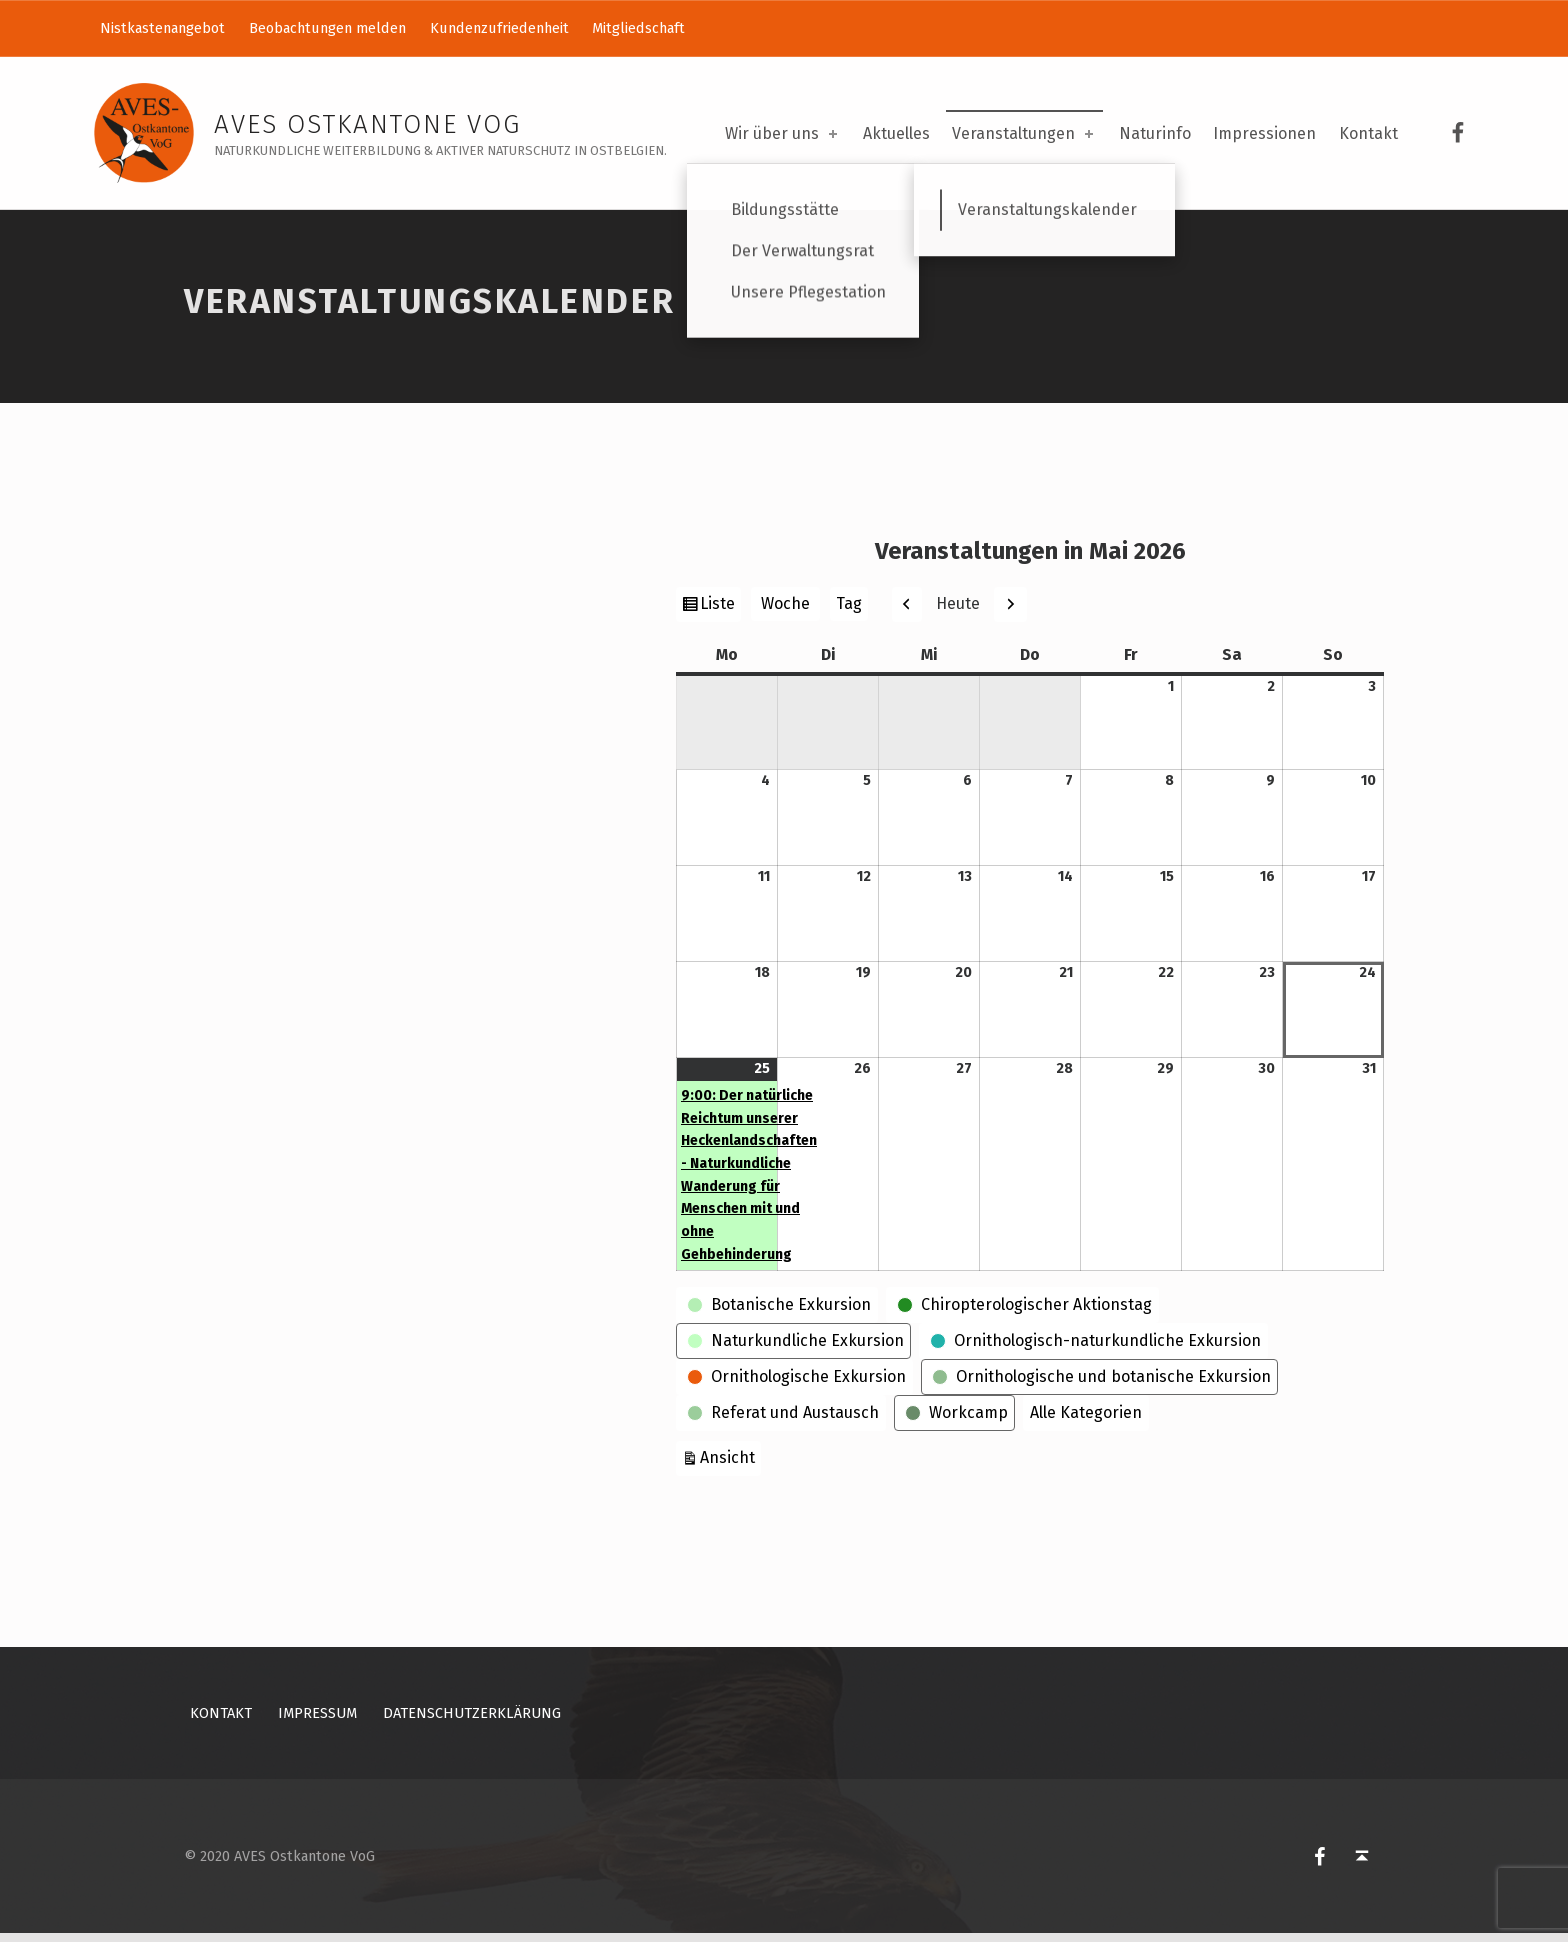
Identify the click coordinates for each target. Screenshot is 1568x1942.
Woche (785, 612)
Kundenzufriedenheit (499, 28)
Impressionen (1264, 133)
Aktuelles (896, 133)
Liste (720, 614)
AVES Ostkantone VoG (367, 124)
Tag (849, 612)
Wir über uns (783, 133)
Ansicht (730, 1463)
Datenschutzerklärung (472, 1721)
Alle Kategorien (1086, 1420)
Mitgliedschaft (638, 28)
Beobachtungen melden (327, 28)
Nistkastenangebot (162, 28)
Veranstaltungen (1024, 133)
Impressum (317, 1721)
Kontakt (1368, 133)
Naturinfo (1155, 133)
